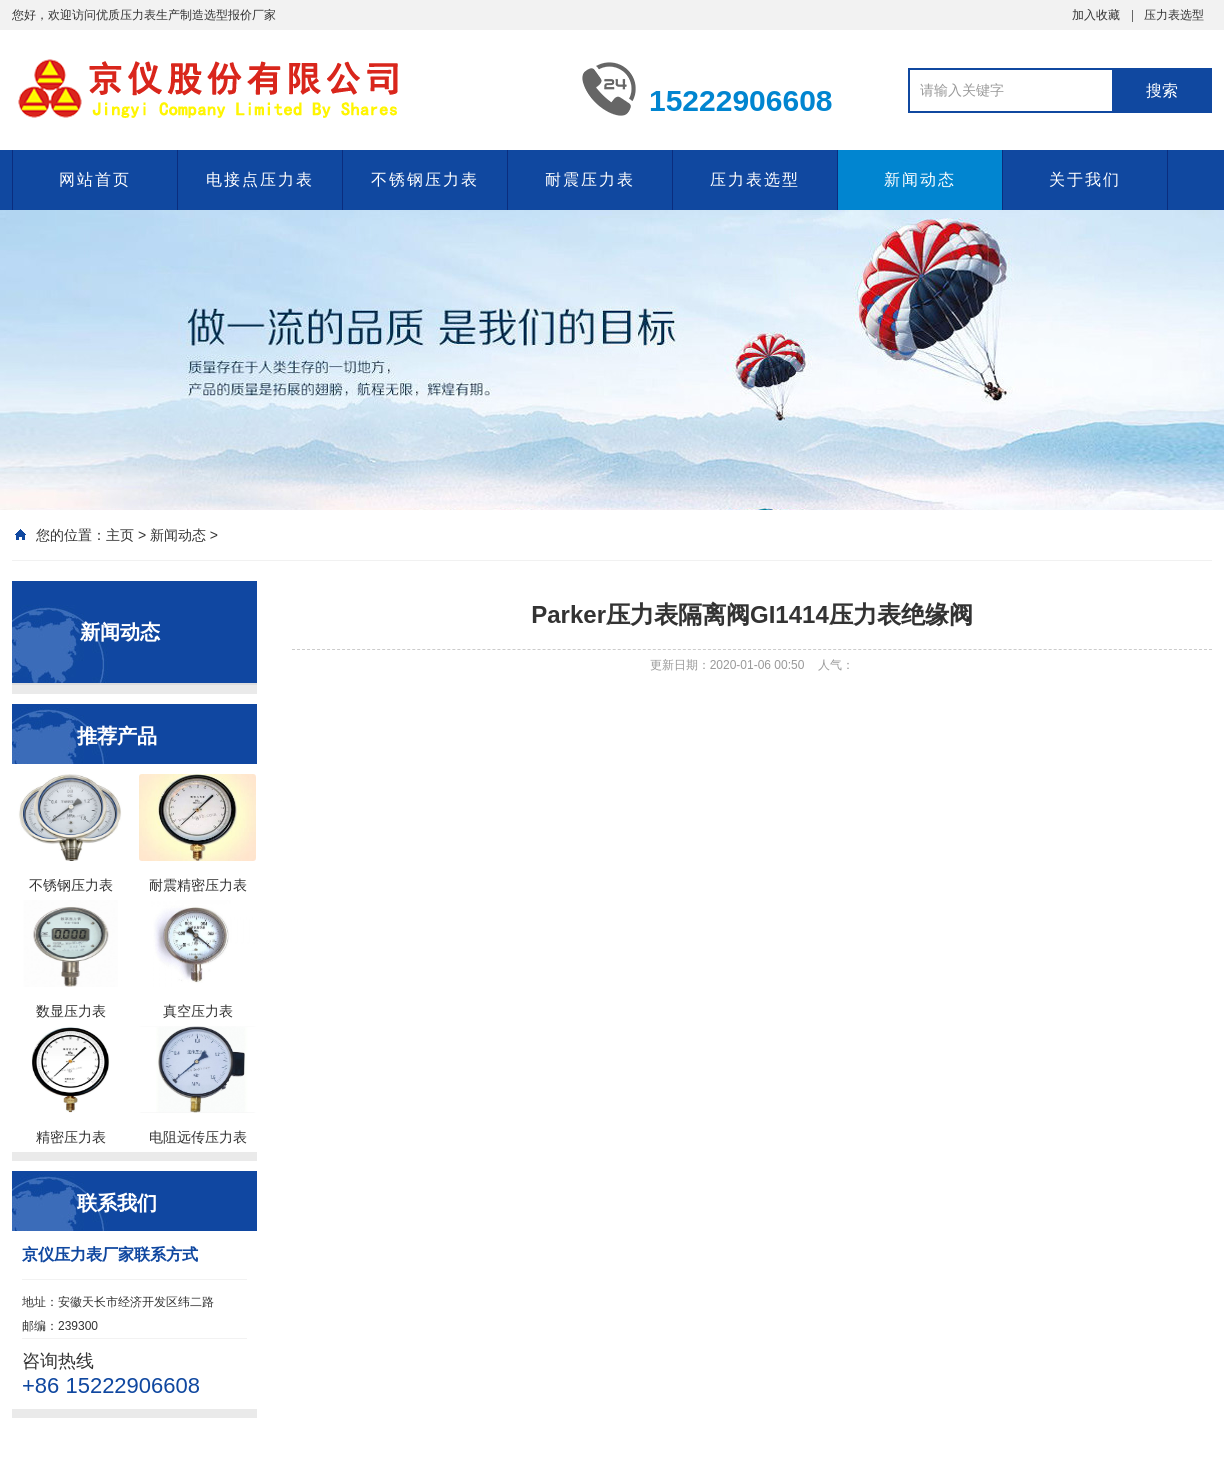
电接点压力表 (260, 179)
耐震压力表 (590, 179)
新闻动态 (920, 179)
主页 (120, 535)
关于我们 (1085, 179)
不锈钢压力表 (425, 179)
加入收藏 (1096, 15)
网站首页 (95, 179)
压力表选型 (1174, 15)
